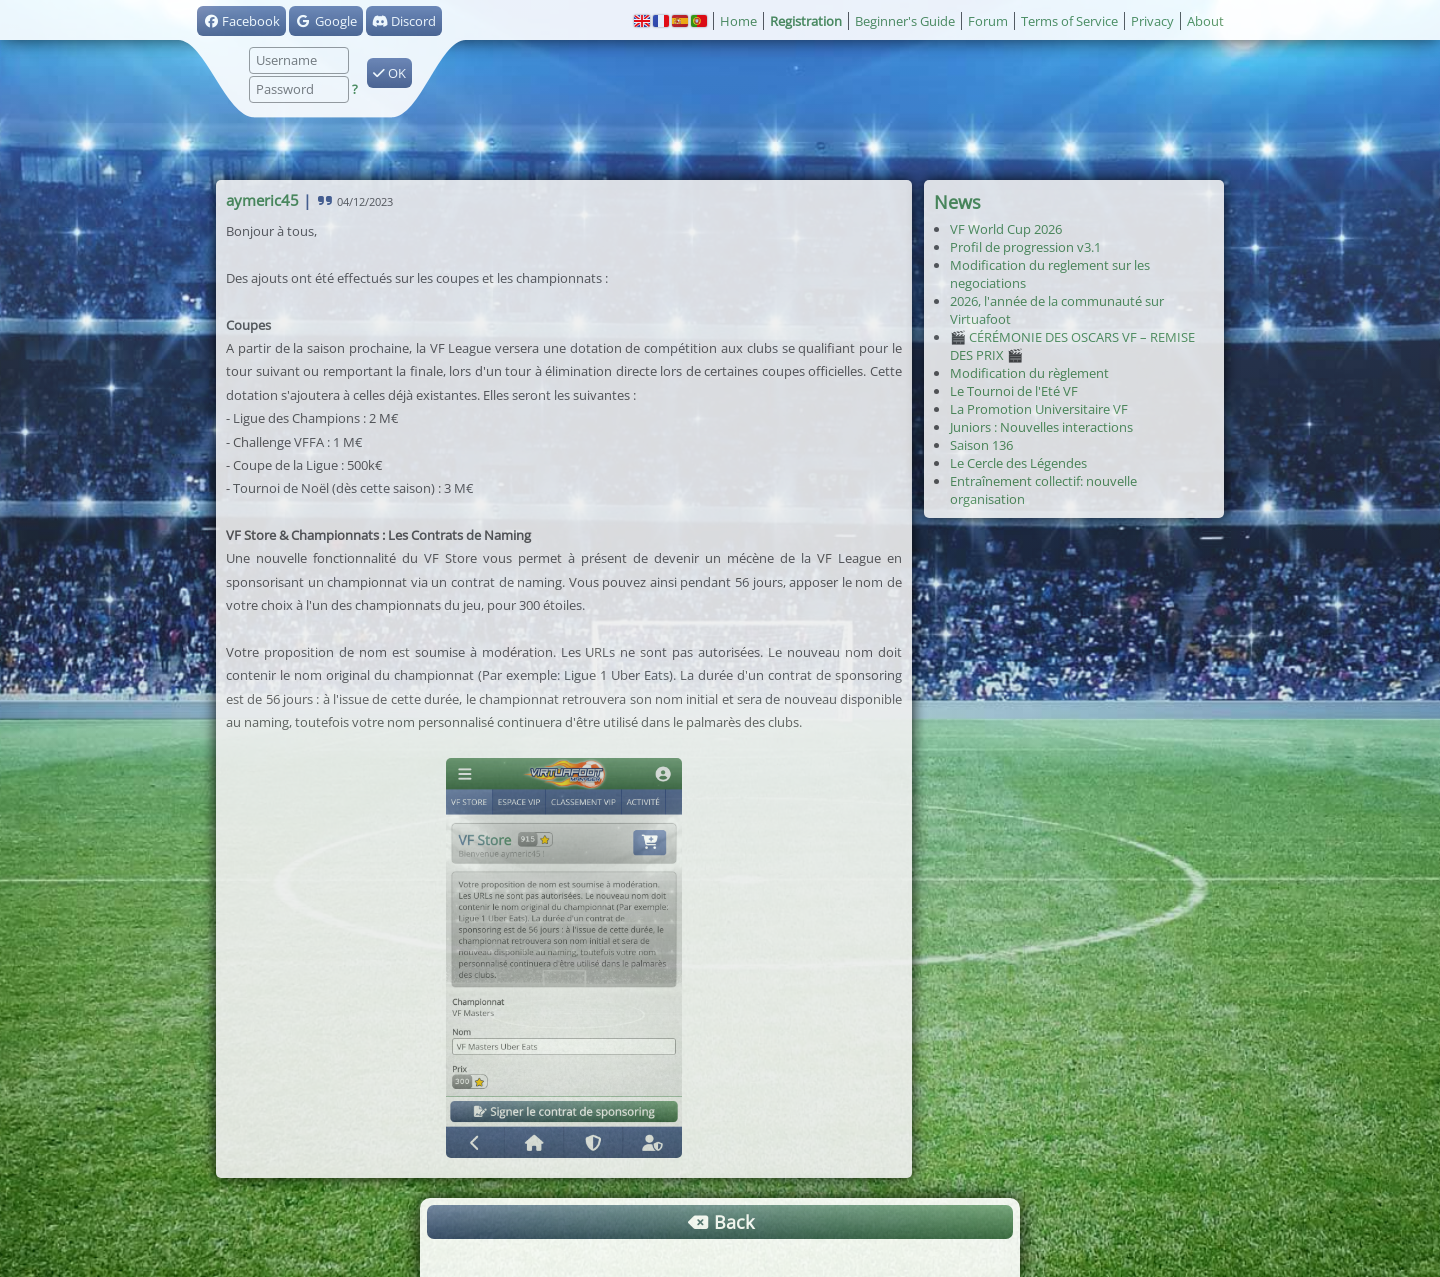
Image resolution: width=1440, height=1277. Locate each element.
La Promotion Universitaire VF (1039, 409)
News (957, 202)
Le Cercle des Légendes (1018, 463)
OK (389, 73)
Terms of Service (1069, 21)
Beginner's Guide (905, 21)
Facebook (241, 21)
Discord (404, 21)
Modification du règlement (1029, 373)
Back (720, 1222)
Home (738, 21)
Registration (806, 21)
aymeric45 (262, 200)
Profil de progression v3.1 (1025, 247)
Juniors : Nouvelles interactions (1041, 427)
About (1205, 21)
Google (325, 21)
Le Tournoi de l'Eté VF (1014, 391)
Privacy (1152, 21)
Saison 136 (981, 445)
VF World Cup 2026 (1006, 229)
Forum (988, 21)
